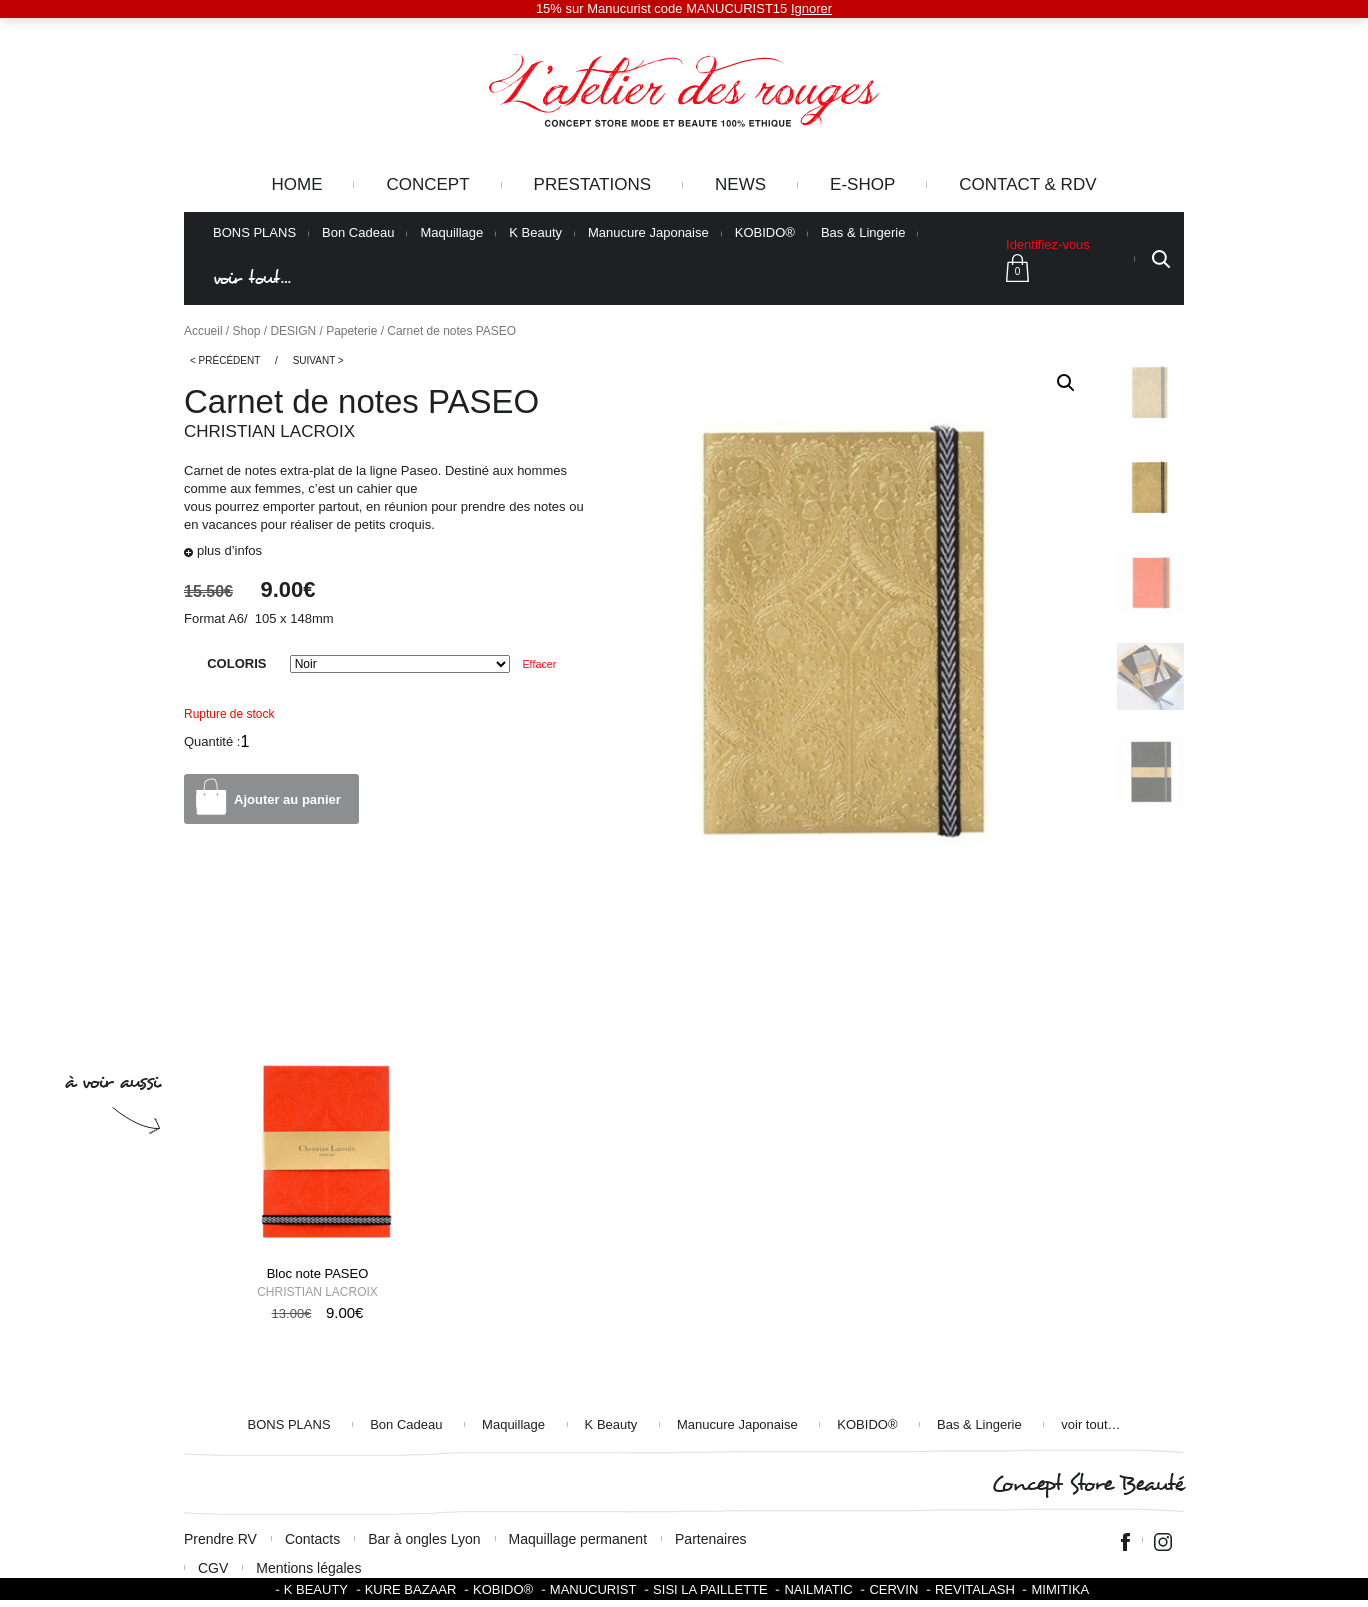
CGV (213, 1568)
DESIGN (293, 331)
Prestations (592, 184)
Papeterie (351, 331)
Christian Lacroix (269, 431)
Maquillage (451, 233)
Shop (247, 331)
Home (296, 184)
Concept (427, 184)
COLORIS (236, 663)
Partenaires (711, 1539)
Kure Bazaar (411, 1589)
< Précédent (225, 360)
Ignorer (811, 8)
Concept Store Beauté (1087, 1484)
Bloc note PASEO (318, 1273)
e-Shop (862, 184)
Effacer (539, 664)
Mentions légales (308, 1568)
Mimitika (1060, 1589)
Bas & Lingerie (863, 233)
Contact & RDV (1027, 184)
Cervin (893, 1589)
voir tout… (252, 278)
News (740, 184)
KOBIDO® (765, 233)
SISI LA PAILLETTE (710, 1589)
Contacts (312, 1539)
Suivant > (318, 360)
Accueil (203, 331)
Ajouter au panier (287, 799)
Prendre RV (220, 1539)
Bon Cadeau (358, 233)
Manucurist (593, 1589)
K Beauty (535, 233)
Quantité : (212, 741)
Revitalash (975, 1589)
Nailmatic (818, 1589)
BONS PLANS (254, 233)
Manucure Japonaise (648, 233)
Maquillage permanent (578, 1539)
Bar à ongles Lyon (424, 1539)
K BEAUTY (316, 1589)
